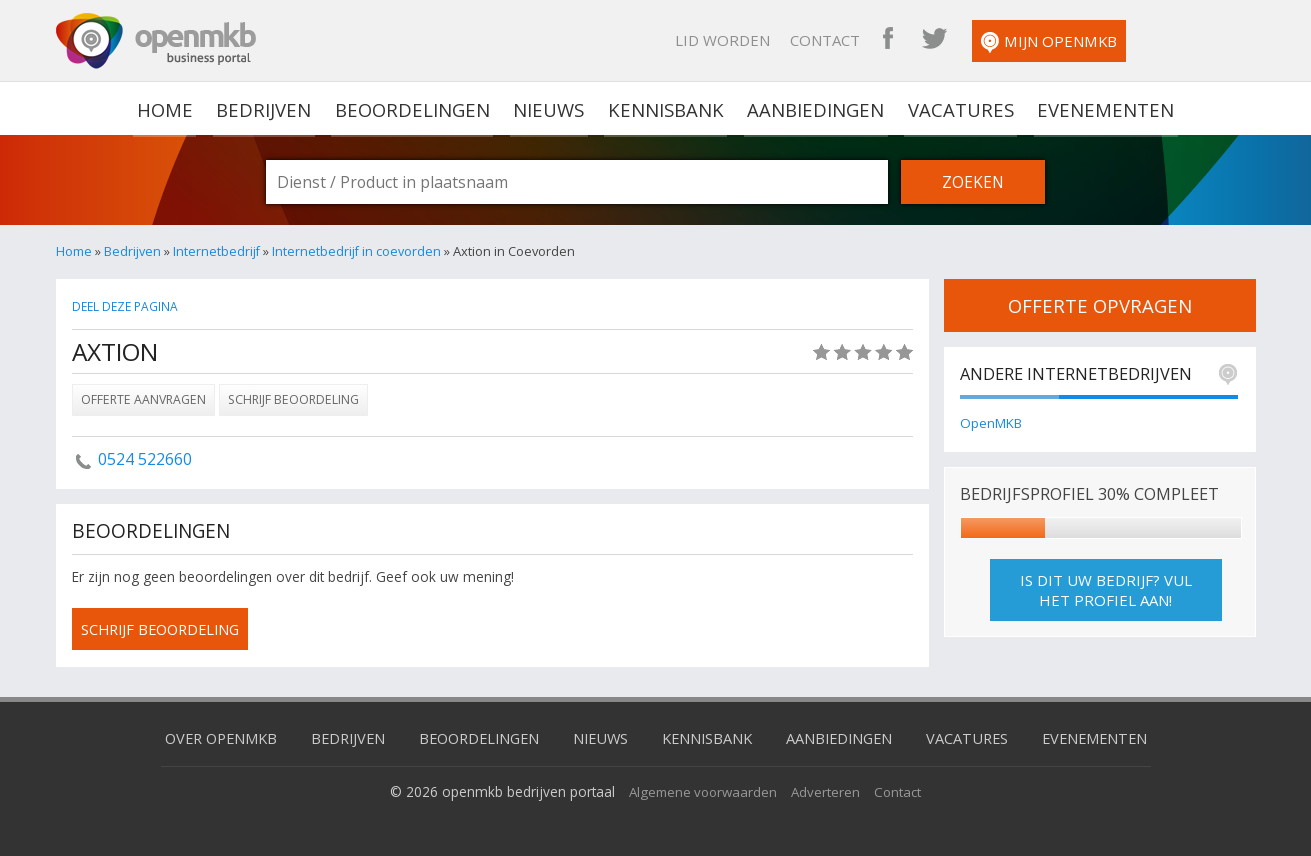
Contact (936, 40)
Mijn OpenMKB (1160, 42)
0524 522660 (145, 459)
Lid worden (833, 40)
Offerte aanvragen (143, 399)
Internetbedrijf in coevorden (358, 251)
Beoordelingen (416, 108)
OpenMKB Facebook (999, 40)
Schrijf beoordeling (293, 399)
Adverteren (829, 790)
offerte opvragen (1100, 305)
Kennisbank (667, 108)
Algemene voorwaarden (702, 790)
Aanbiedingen (815, 108)
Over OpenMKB (205, 737)
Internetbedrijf (217, 251)
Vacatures (957, 108)
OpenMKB (991, 423)
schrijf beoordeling (165, 629)
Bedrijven (269, 108)
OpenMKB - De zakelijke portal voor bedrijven (156, 41)
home (172, 108)
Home (74, 251)
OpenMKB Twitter (1045, 40)
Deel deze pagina (127, 306)
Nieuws (551, 108)
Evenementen (1099, 108)
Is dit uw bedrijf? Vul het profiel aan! (1106, 591)
